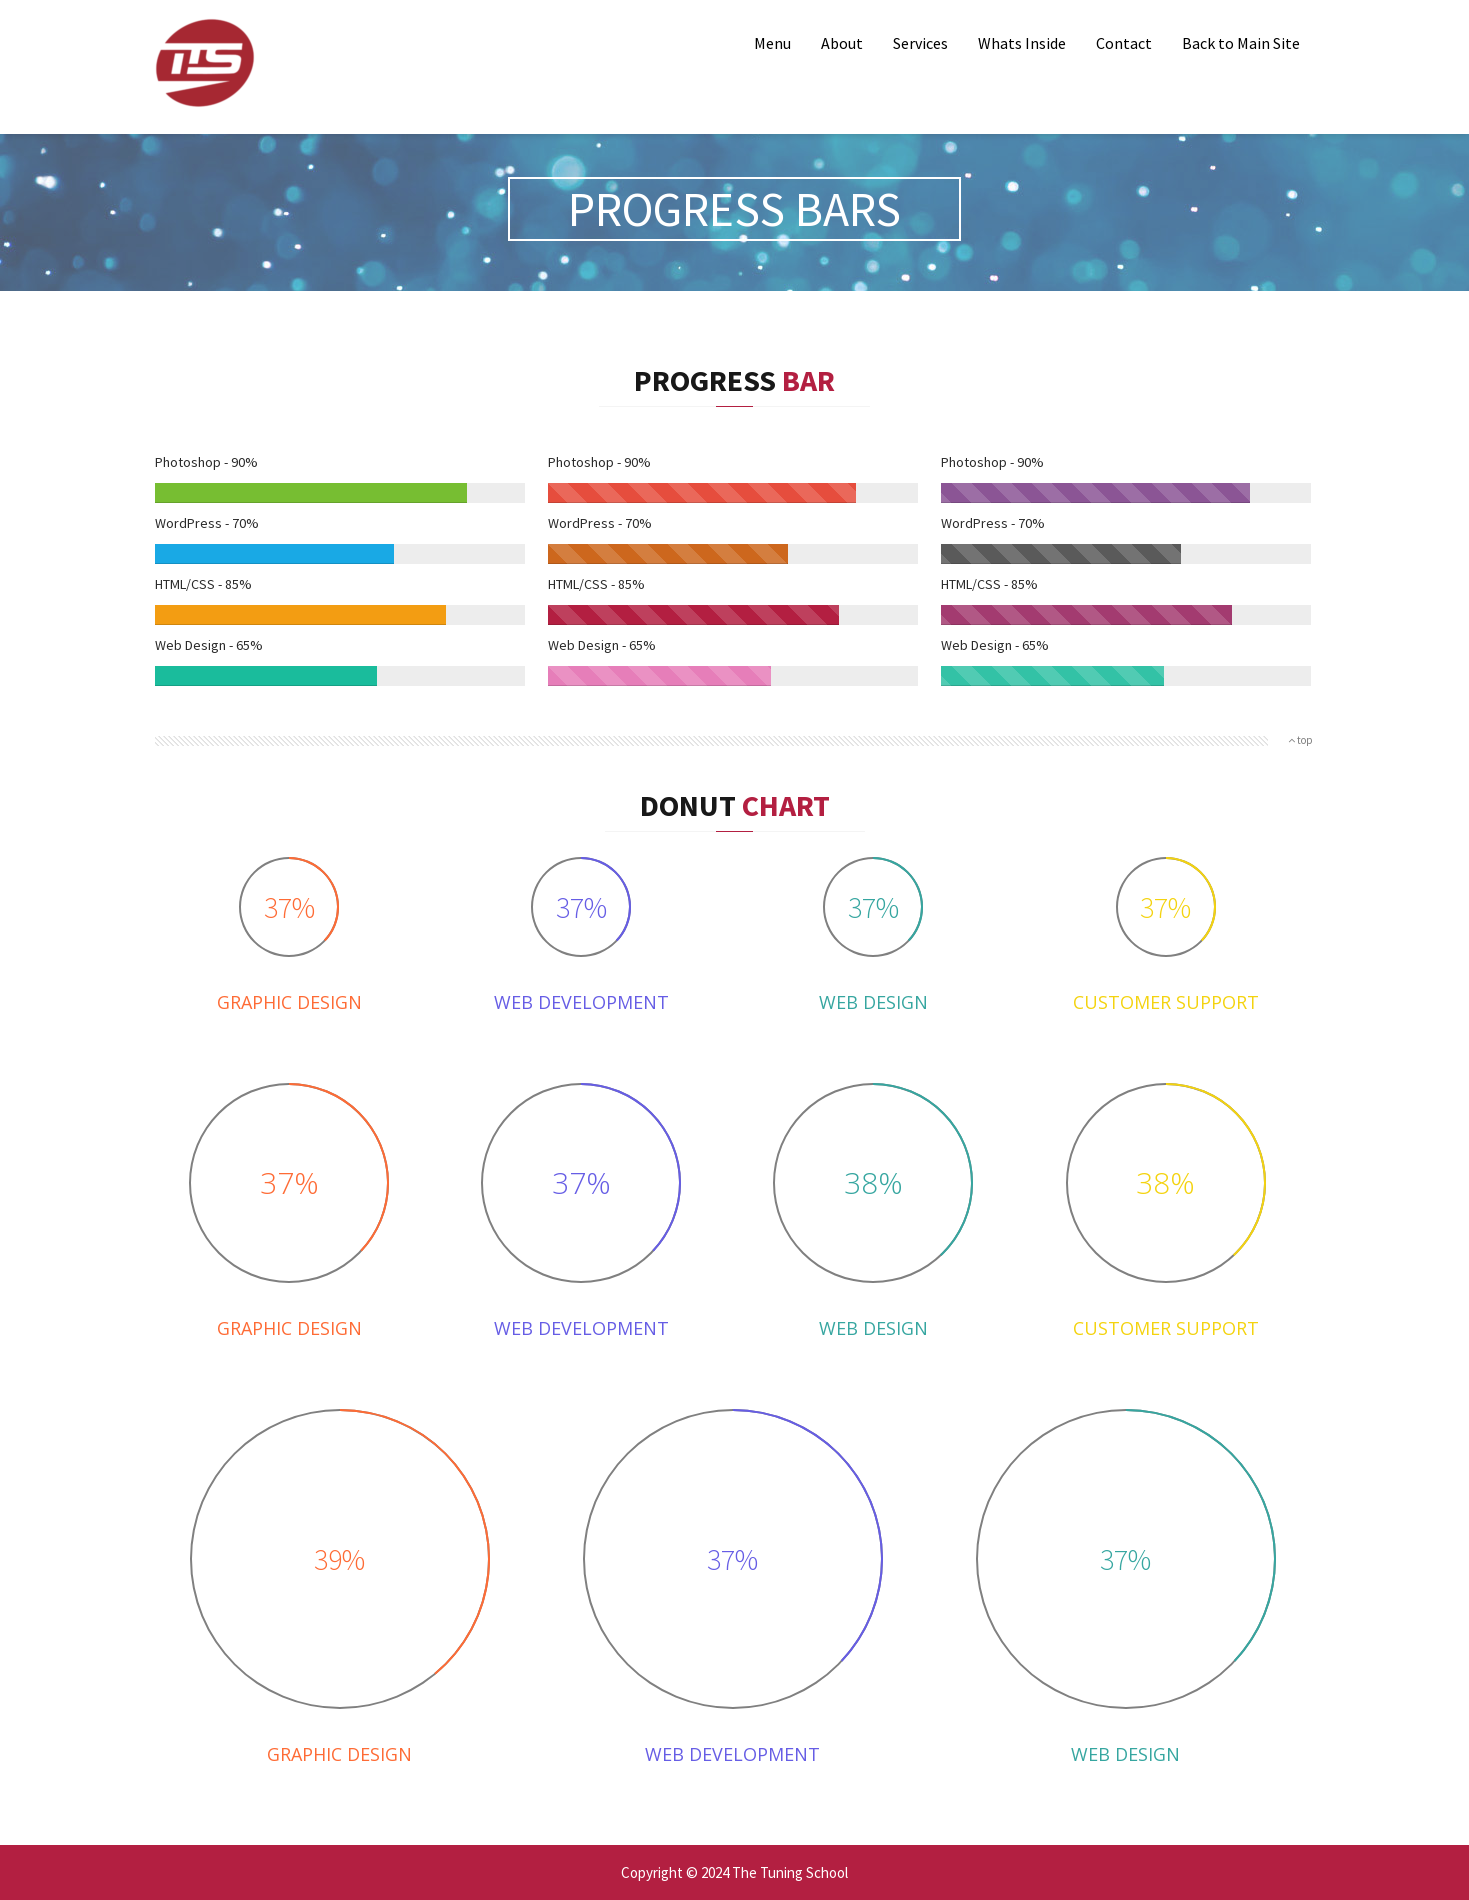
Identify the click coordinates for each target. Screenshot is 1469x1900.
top (1300, 740)
